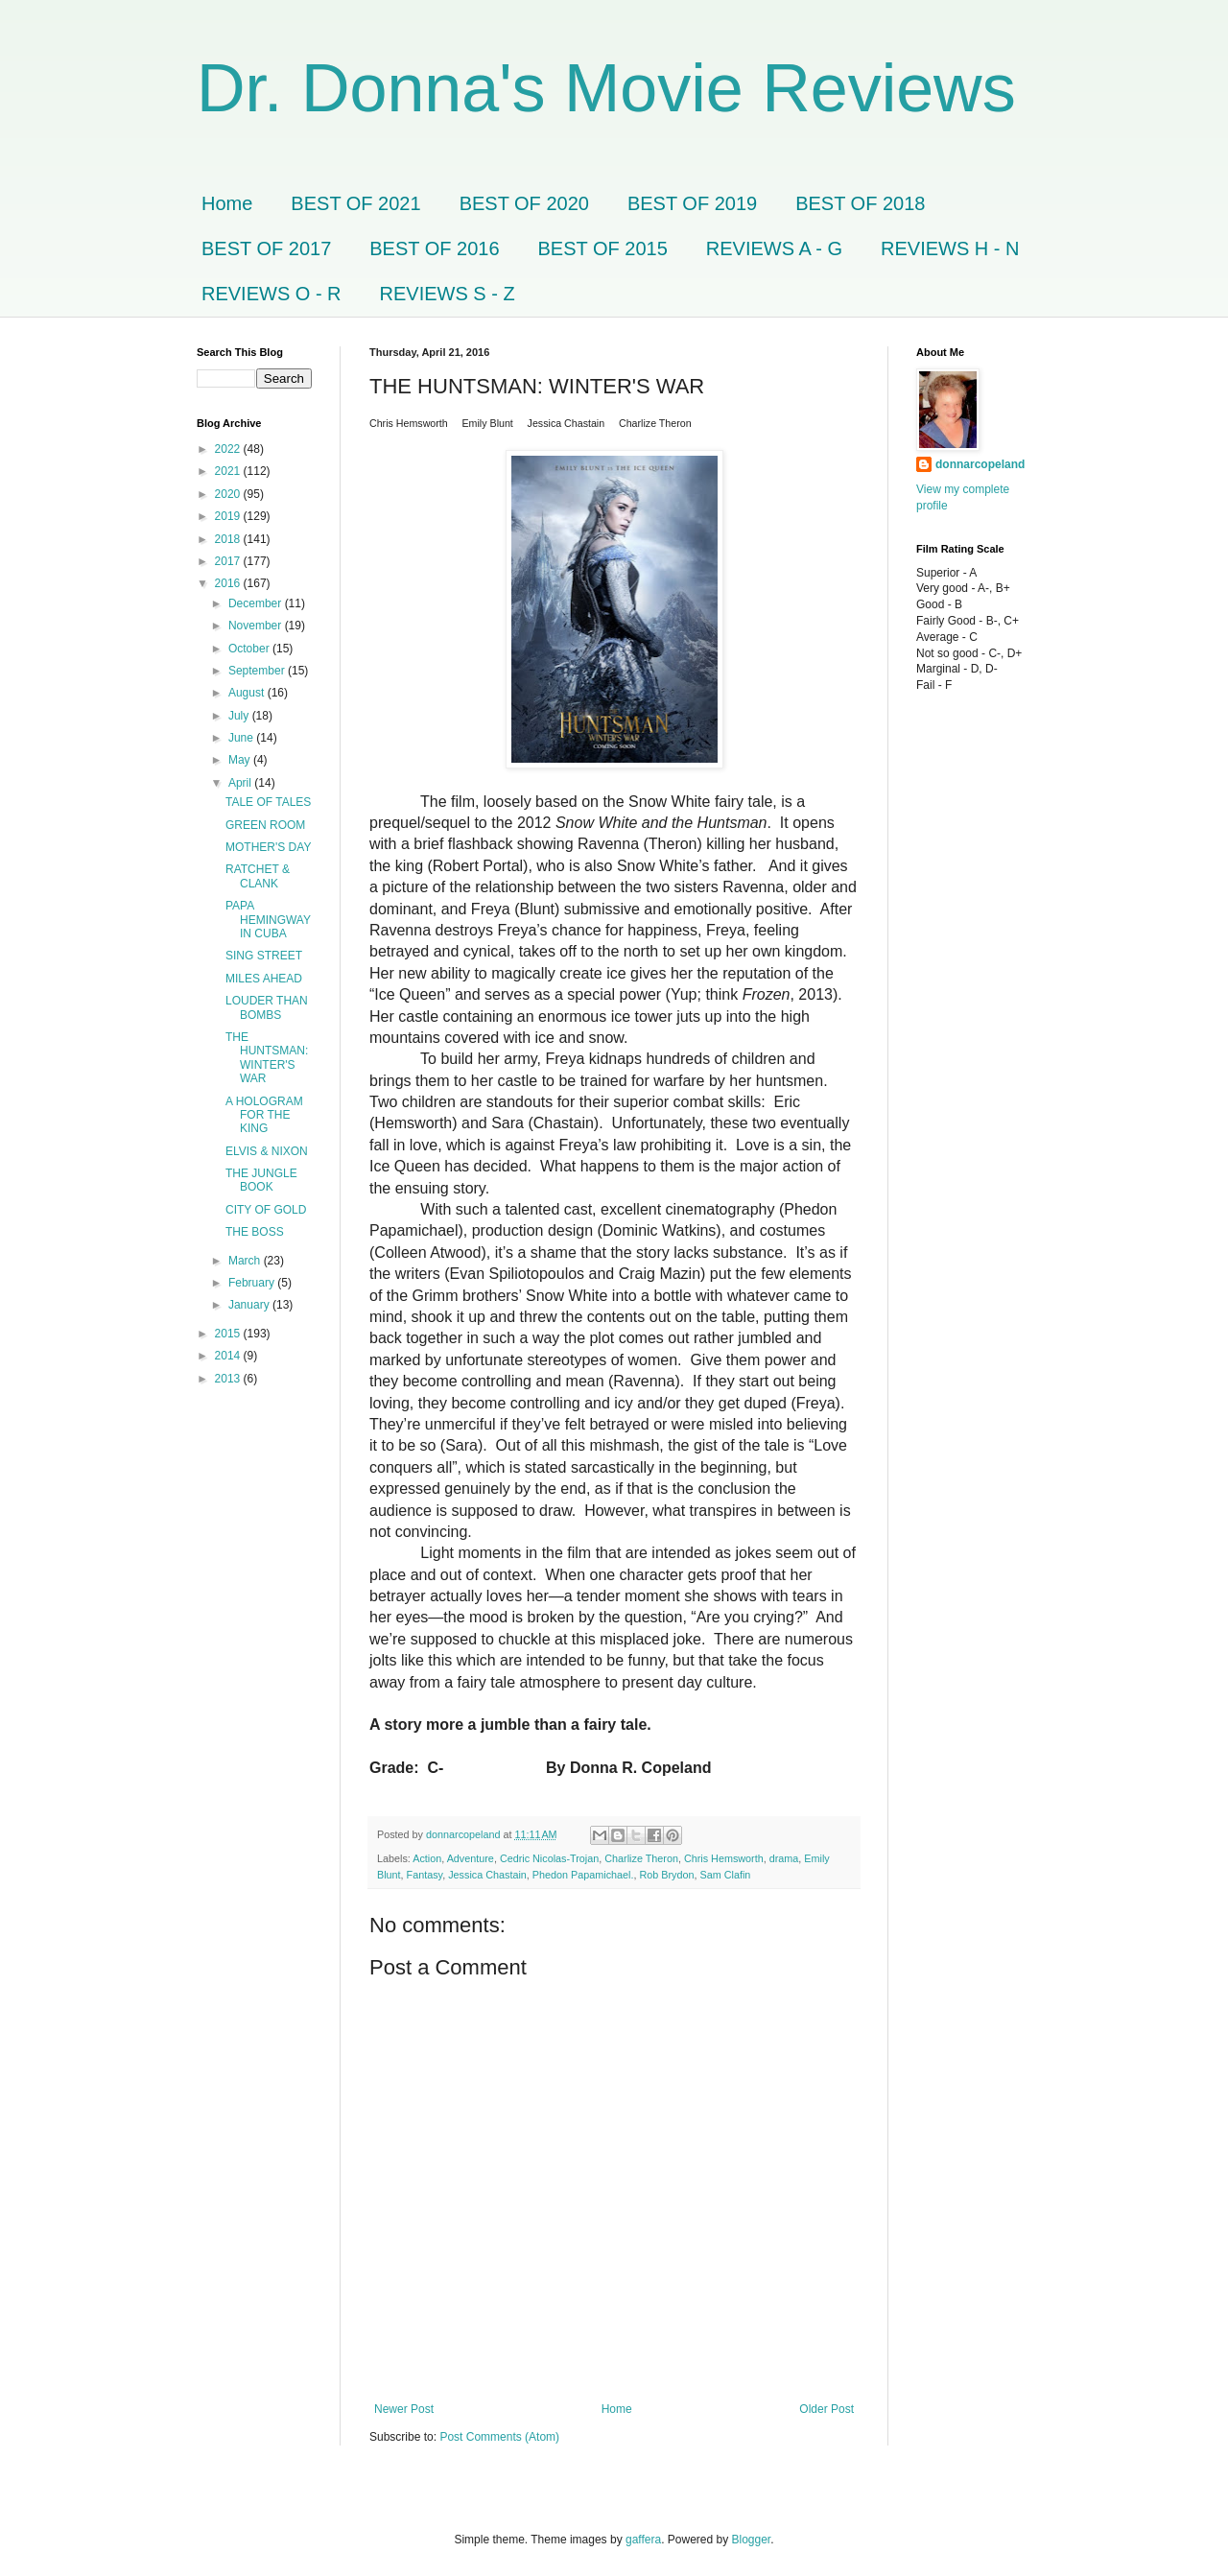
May (240, 760)
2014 (229, 1355)
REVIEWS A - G (774, 248)
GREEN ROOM (265, 825)
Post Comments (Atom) (499, 2437)
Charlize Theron (641, 1858)
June (242, 737)
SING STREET (263, 955)
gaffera (643, 2539)
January (250, 1305)
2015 (229, 1333)
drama (784, 1858)
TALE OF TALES (268, 802)
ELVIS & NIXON (266, 1151)
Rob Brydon (667, 1874)
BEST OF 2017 (266, 248)
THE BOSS (254, 1232)
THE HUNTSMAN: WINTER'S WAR (266, 1057)
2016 (229, 583)
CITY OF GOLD (265, 1210)
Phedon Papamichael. (583, 1874)
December (256, 603)
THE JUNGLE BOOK (261, 1180)
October (250, 648)
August (248, 692)
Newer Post (404, 2409)
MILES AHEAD (263, 978)
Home (226, 203)
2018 (229, 539)
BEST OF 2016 (434, 248)
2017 (229, 561)
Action (427, 1858)
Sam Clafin (725, 1874)
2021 (229, 471)
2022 (229, 449)
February (252, 1282)
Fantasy (425, 1874)
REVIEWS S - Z (447, 293)
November (256, 625)
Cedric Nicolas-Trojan (549, 1858)
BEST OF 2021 (355, 203)
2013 (229, 1378)
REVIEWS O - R (271, 293)
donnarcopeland (980, 464)
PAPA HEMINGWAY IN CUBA (268, 919)
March (246, 1260)
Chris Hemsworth (724, 1858)
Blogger (751, 2539)
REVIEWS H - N (950, 248)
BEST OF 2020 (524, 203)
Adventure (470, 1858)
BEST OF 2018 (860, 203)
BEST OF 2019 (692, 203)
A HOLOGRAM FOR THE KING (264, 1115)
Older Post (826, 2409)
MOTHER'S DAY (268, 847)
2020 (229, 494)
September (258, 670)
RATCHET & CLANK (257, 876)
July (240, 715)
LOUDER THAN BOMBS (266, 1007)
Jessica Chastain (487, 1874)
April (241, 783)
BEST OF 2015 (603, 248)
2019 (229, 516)
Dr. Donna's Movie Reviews (606, 88)
